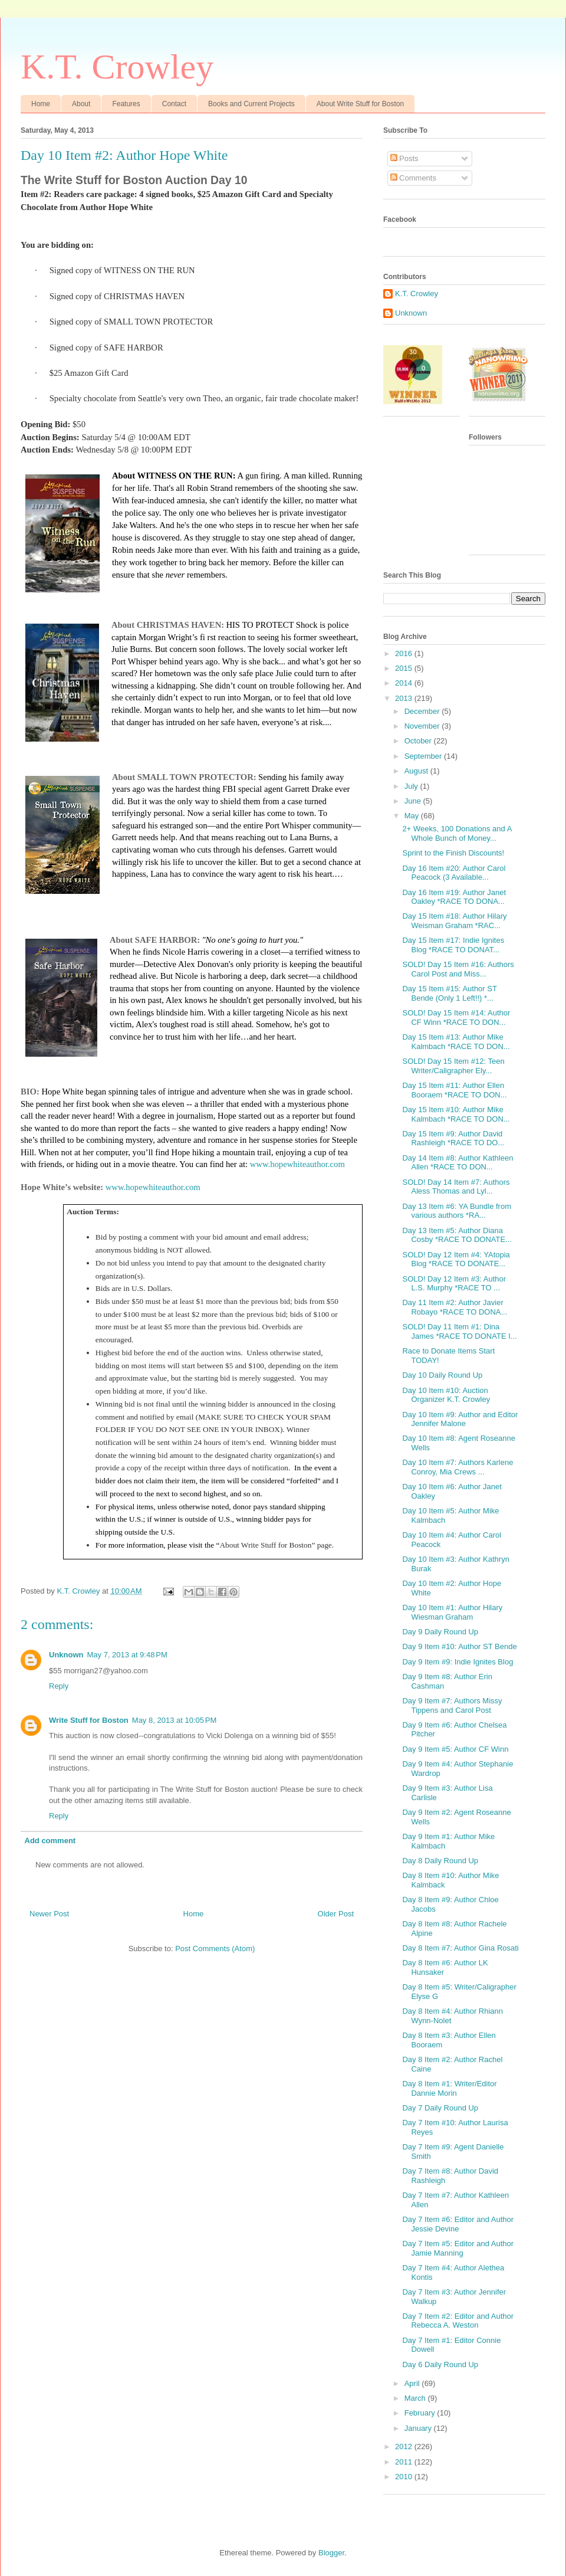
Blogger (331, 2552)
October (419, 740)
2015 (404, 668)
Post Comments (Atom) (215, 1948)
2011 (404, 2461)
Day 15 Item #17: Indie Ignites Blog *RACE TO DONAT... (453, 945)
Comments (413, 177)
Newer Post (49, 1913)
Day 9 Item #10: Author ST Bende (459, 1646)
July (412, 786)
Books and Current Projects (251, 104)
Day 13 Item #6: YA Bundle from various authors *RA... (456, 1211)
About (81, 104)
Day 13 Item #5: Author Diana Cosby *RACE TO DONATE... (457, 1235)
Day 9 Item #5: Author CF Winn (455, 1749)
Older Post (336, 1913)
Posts (404, 158)
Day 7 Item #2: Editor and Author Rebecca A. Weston (458, 2321)
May (412, 815)
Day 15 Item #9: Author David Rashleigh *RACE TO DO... (453, 1138)
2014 (404, 683)
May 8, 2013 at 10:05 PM (174, 1720)
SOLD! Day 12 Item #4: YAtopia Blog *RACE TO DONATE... (455, 1259)
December (423, 711)
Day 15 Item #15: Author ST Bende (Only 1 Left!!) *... (449, 993)
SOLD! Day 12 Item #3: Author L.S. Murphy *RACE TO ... (454, 1283)
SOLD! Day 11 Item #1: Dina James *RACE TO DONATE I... (459, 1331)
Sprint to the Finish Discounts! (453, 852)
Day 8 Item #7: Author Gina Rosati (460, 1948)
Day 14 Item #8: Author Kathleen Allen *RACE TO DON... (457, 1162)
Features (126, 104)
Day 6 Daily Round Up (440, 2364)
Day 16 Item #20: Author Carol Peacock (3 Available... (453, 873)
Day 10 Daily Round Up (442, 1375)
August (417, 770)
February (420, 2412)
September (424, 756)
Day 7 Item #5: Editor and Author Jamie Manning (458, 2248)
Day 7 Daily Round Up (440, 2107)
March (416, 2398)
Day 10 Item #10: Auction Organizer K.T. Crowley (446, 1395)
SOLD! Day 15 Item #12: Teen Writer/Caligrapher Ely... (453, 1066)
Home (40, 104)
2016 (404, 653)
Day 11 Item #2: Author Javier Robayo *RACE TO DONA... (454, 1307)
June (413, 801)
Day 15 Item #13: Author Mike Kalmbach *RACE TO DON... (455, 1042)
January (419, 2428)
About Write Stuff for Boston (360, 104)
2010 (404, 2476)
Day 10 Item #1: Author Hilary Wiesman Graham (452, 1612)
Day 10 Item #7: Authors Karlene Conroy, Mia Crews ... (457, 1467)
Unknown (66, 1654)
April (413, 2383)
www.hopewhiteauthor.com (297, 1164)
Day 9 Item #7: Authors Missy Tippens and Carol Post (452, 1705)
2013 (404, 698)
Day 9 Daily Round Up (440, 1631)
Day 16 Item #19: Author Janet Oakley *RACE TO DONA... (454, 897)
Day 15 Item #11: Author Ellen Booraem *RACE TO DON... (454, 1090)
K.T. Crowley (117, 66)
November (423, 726)
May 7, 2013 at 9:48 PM (127, 1654)
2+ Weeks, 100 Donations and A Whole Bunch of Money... (456, 833)
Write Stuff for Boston (89, 1720)
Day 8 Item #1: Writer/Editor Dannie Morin (449, 2088)
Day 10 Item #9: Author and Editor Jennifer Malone (460, 1419)
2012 (404, 2446)
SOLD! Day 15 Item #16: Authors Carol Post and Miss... (458, 969)
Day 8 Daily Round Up (440, 1860)
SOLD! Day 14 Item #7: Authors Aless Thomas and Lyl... (455, 1187)
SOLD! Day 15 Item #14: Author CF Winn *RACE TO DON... (456, 1017)
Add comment (50, 1840)
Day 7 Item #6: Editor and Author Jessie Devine (458, 2224)
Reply (58, 1686)
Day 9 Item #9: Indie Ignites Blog (457, 1661)
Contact (174, 104)
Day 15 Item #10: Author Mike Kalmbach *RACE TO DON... (455, 1114)
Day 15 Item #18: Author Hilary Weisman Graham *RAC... (454, 921)
